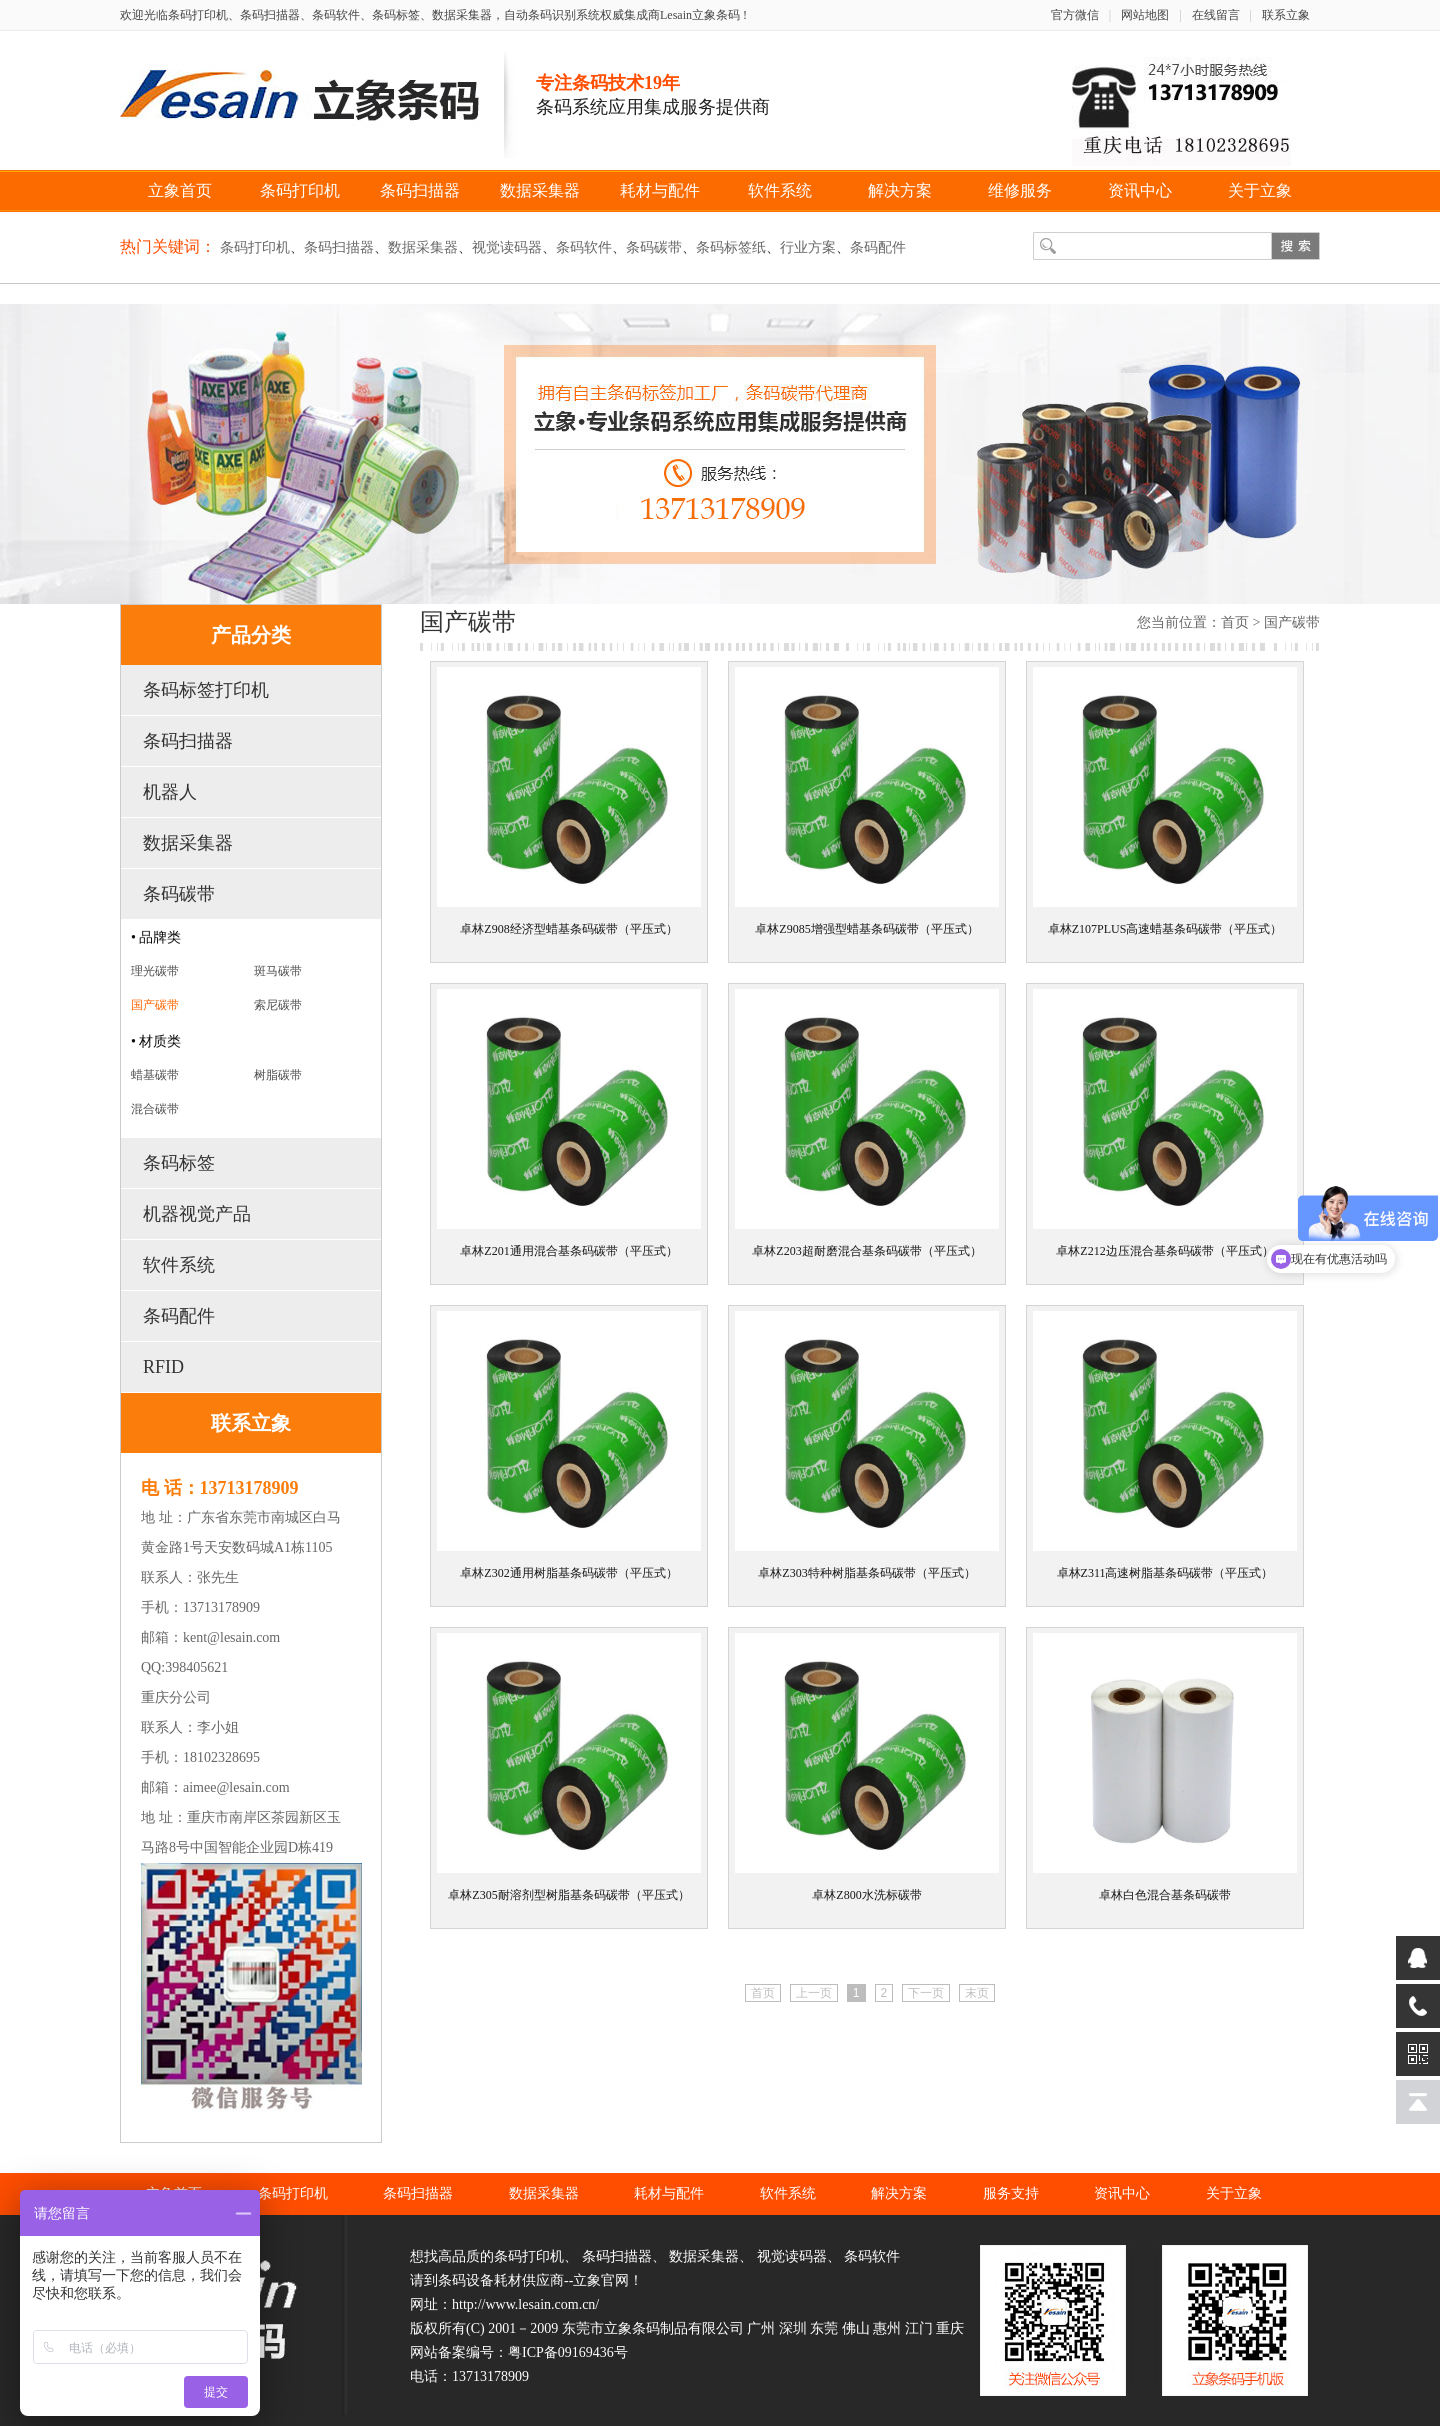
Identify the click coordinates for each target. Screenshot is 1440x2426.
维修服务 (1020, 190)
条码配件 (878, 247)
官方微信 (1075, 15)
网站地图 (1145, 15)
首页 (1235, 622)
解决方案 (900, 190)
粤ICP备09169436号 (568, 2352)
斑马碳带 (278, 971)
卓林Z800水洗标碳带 (866, 1895)
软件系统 (780, 190)
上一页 (814, 1993)
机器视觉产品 (197, 1214)
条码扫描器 (420, 190)
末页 (977, 1993)
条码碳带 (654, 247)
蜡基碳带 (155, 1075)
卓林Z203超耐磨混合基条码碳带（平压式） (866, 1251)
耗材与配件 (660, 190)
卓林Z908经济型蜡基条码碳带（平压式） (568, 929)
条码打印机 (300, 190)
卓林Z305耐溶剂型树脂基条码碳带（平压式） (568, 1895)
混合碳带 (155, 1109)
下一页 (926, 1993)
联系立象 (1286, 15)
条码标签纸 (731, 247)
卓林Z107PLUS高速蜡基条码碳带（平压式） (1165, 929)
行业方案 (808, 247)
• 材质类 (156, 1041)
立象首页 (180, 190)
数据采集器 (540, 190)
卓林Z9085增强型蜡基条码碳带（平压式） (866, 929)
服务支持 (1011, 2193)
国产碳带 (155, 1005)
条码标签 (179, 1163)
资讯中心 (1140, 190)
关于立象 (1260, 190)
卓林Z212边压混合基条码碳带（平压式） (1164, 1251)
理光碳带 (155, 971)
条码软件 (584, 247)
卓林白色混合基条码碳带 (1165, 1895)
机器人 (170, 792)
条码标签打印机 (206, 690)
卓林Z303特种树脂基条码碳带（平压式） (866, 1573)
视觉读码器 (507, 247)
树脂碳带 (278, 1075)
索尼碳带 (278, 1005)
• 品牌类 (156, 937)
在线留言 (1216, 15)
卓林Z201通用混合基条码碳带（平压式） (568, 1251)
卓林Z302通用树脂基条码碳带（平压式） (568, 1573)
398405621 (196, 1667)
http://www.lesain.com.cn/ (525, 2304)
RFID (163, 1367)
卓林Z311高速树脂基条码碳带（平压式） (1165, 1573)
